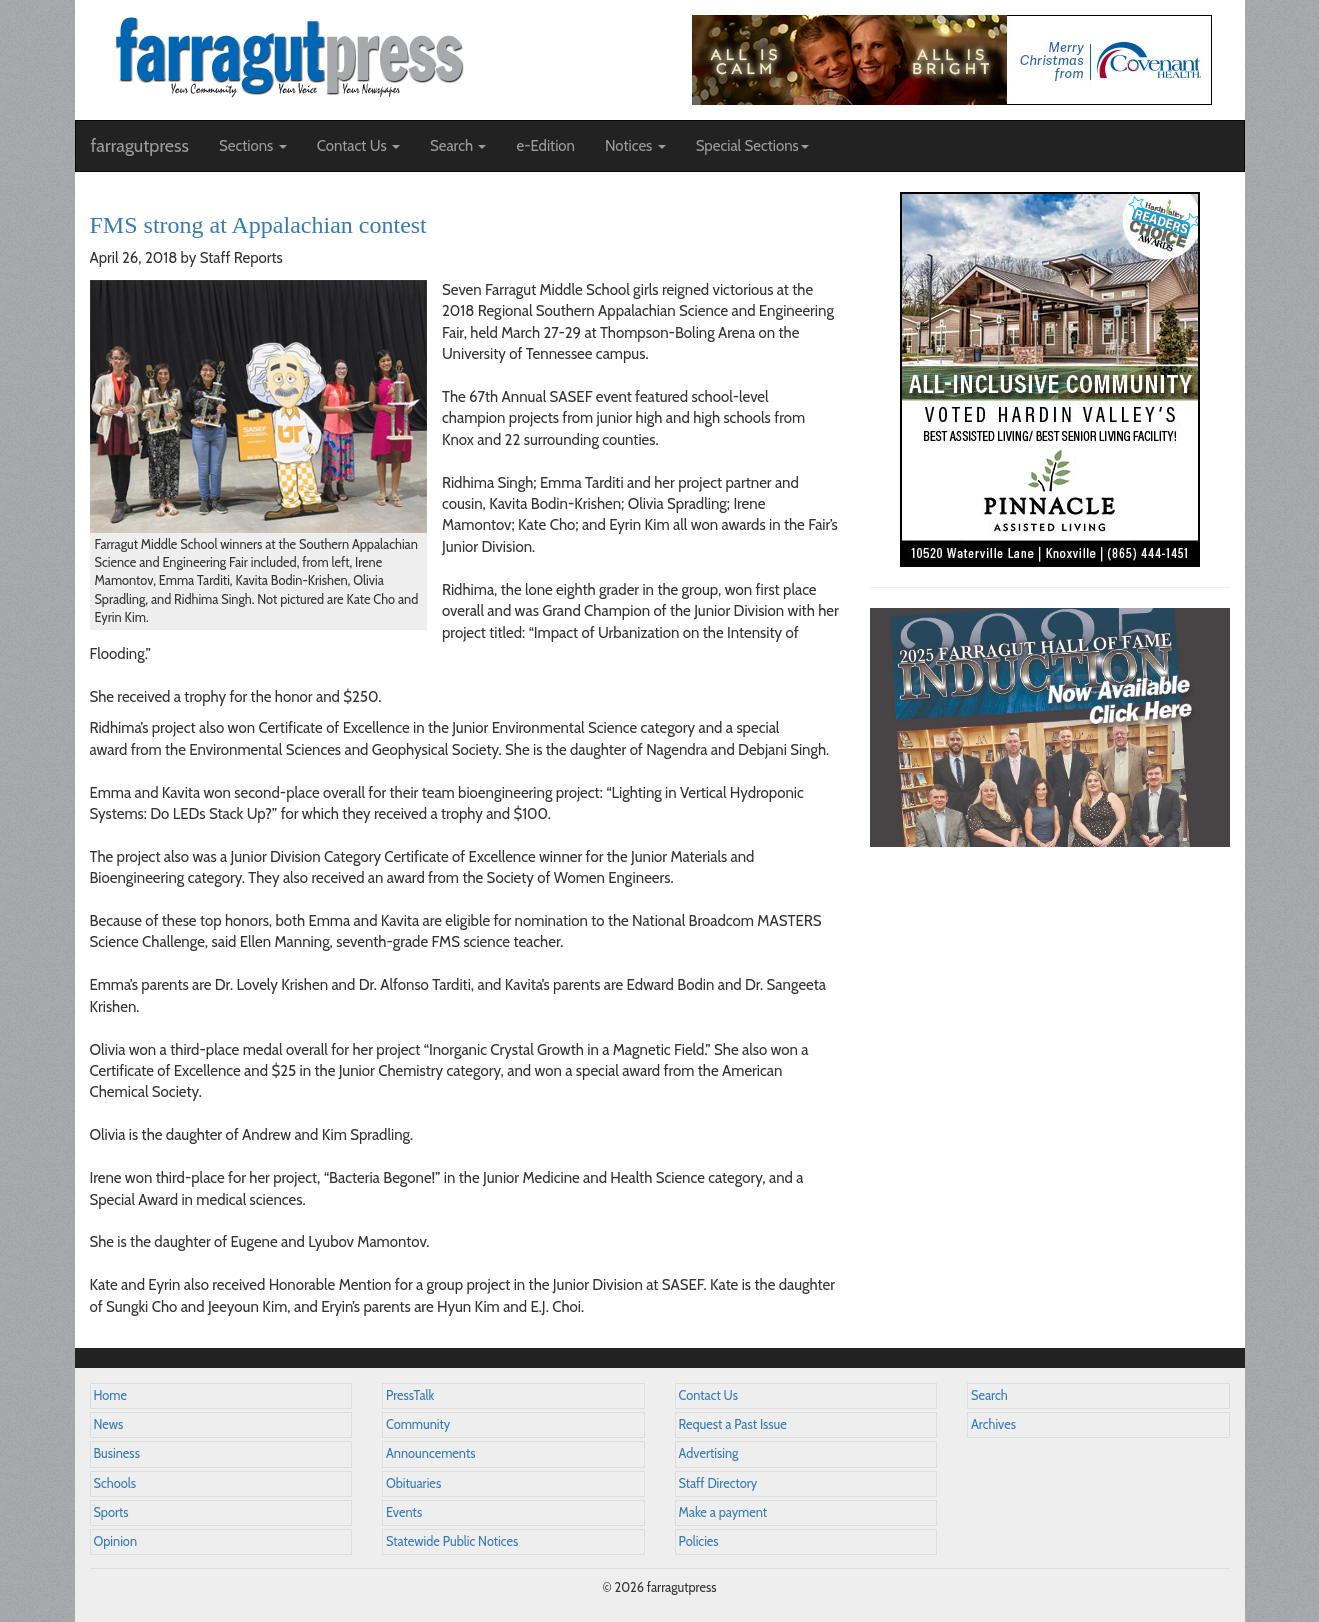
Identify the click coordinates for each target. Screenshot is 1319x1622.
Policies (699, 1541)
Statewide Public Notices (452, 1541)
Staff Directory (718, 1483)
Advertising (709, 1453)
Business (117, 1453)
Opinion (116, 1541)
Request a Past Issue (733, 1424)
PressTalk (410, 1395)
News (109, 1424)
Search (989, 1395)
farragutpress (140, 146)
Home (111, 1395)
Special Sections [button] (752, 146)
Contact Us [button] (358, 146)
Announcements (430, 1453)
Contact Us (708, 1395)
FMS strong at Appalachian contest (258, 225)
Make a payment (723, 1512)
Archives (993, 1424)
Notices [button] (635, 146)
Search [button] (458, 146)
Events (404, 1512)
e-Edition (545, 146)
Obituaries (413, 1483)
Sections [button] (253, 146)
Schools (115, 1483)
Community (418, 1424)
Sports (111, 1512)
